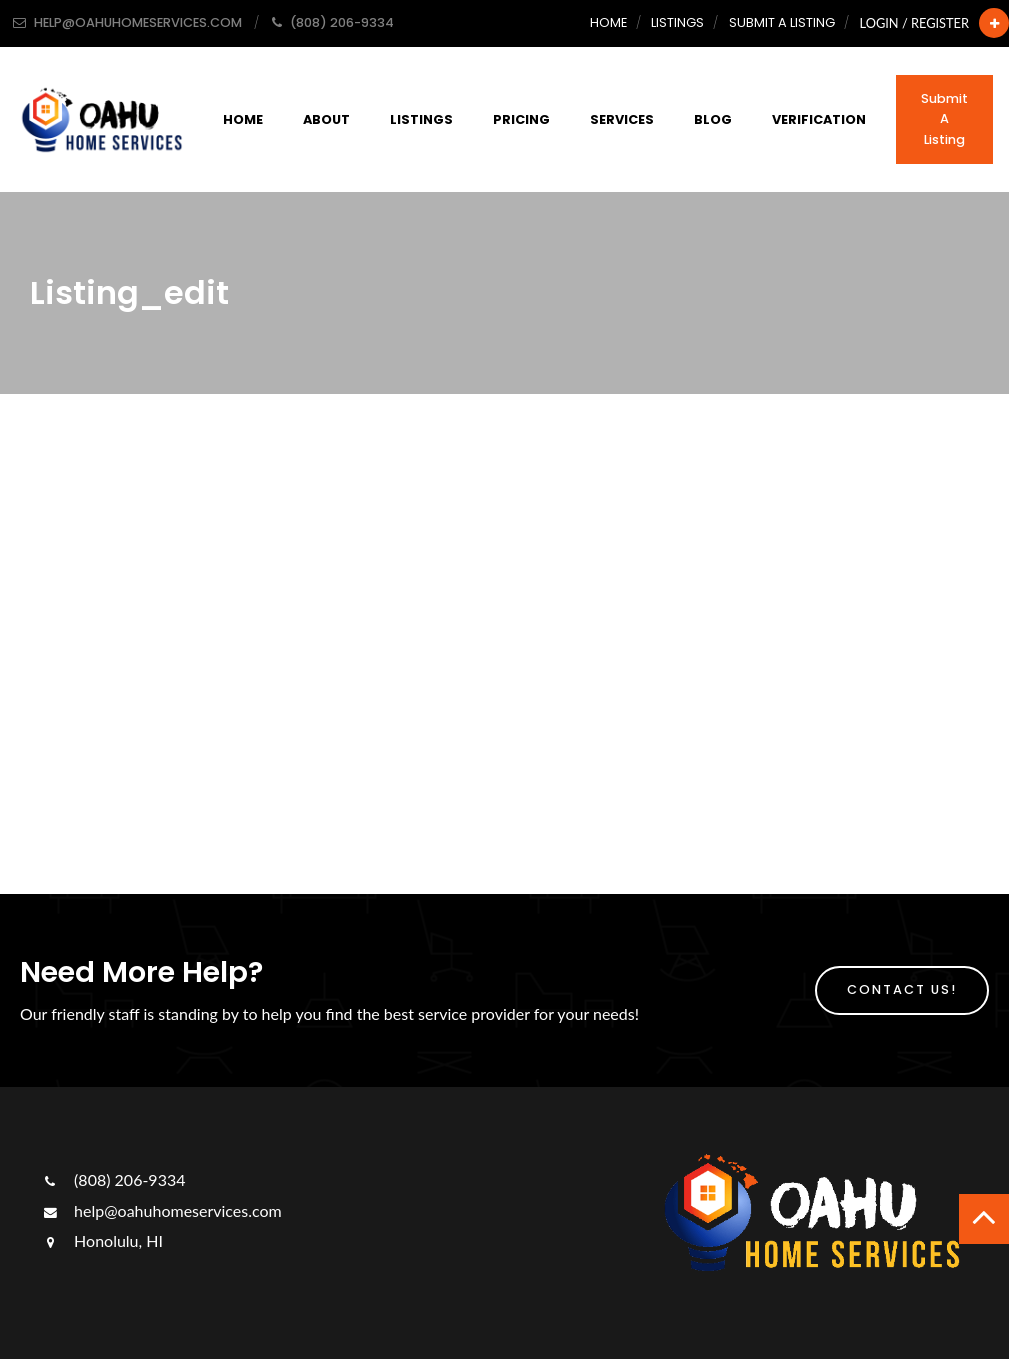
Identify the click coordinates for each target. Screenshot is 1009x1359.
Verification (819, 119)
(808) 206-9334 (112, 1179)
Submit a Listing (782, 22)
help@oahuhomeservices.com (161, 1210)
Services (622, 119)
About (326, 119)
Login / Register (914, 23)
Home (608, 22)
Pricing (521, 119)
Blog (713, 119)
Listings (677, 22)
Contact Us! (902, 989)
